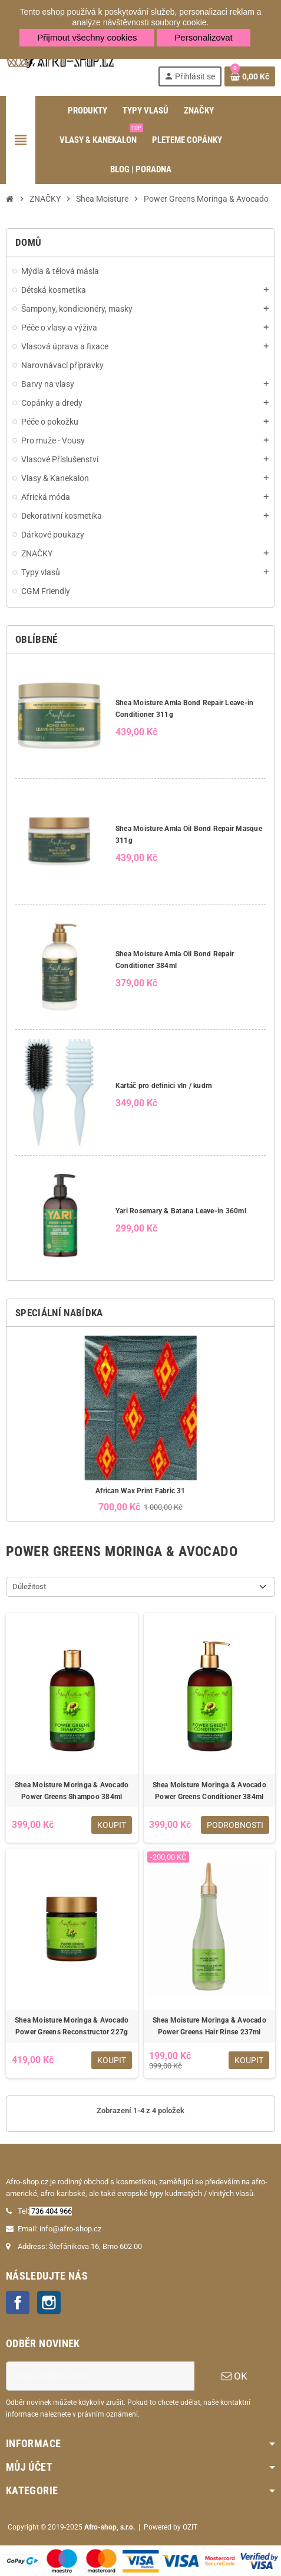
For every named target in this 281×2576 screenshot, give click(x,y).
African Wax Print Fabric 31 (140, 1491)
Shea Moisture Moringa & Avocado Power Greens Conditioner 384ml (209, 1791)
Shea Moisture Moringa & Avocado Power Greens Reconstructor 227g (71, 2026)
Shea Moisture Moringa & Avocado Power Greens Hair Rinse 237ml (209, 2026)
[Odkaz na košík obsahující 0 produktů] (249, 76)
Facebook (17, 2302)
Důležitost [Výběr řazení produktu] (29, 1586)
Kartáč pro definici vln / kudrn (163, 1086)
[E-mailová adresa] (100, 2376)
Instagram (49, 2302)
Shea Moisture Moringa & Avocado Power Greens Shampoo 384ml (71, 1791)
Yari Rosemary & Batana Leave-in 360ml (180, 1211)
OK (234, 2376)
